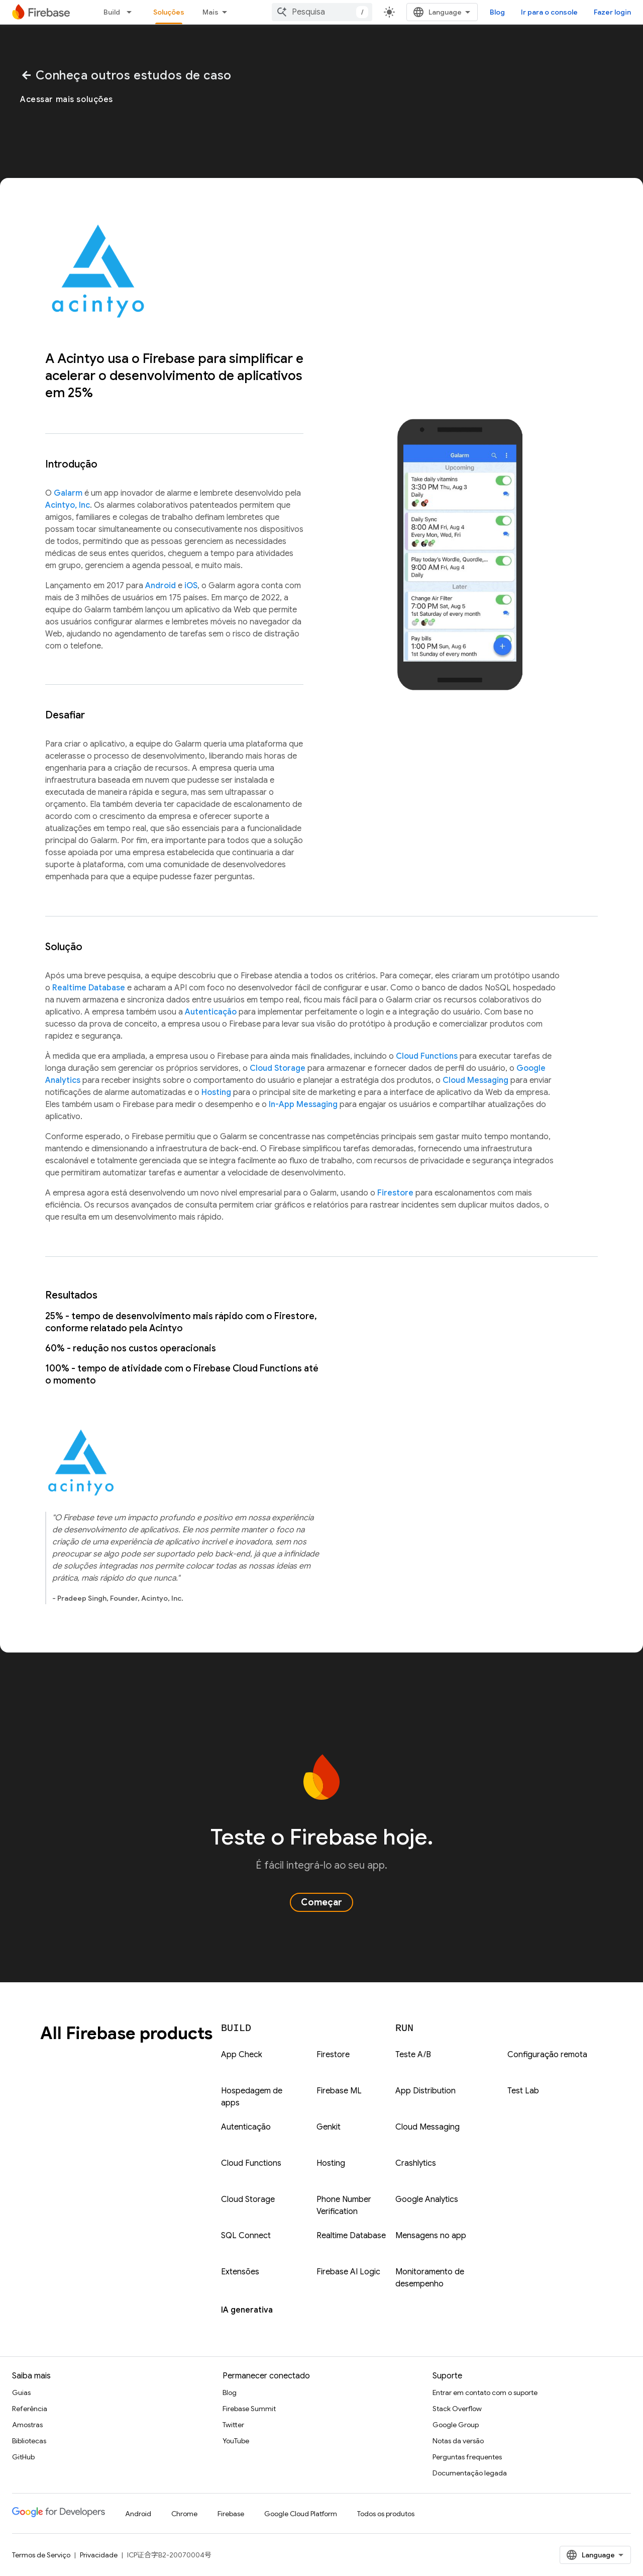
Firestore (395, 1193)
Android (160, 586)
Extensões (240, 2272)
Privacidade (99, 2555)
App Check (241, 2055)
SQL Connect (246, 2236)
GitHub (23, 2456)
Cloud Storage (277, 1068)
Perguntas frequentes (467, 2456)
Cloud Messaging (475, 1080)
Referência (29, 2408)
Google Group (456, 2424)
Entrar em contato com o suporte (485, 2392)
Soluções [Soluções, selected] (168, 12)
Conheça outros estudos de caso (126, 75)
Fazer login (612, 12)
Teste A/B (413, 2055)
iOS (190, 586)
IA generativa (247, 2310)
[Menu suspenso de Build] (132, 12)
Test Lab (523, 2091)
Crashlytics (415, 2163)
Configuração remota (547, 2055)
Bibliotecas (29, 2440)
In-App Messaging (303, 1104)
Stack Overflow (457, 2408)
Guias (21, 2392)
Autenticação (211, 1012)
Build (111, 12)
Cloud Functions (427, 1056)
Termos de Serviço (41, 2555)
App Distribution (425, 2091)
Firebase (231, 2513)
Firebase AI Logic (348, 2272)
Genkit (328, 2127)
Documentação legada (470, 2472)
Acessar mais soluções (66, 100)
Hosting (216, 1092)
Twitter (233, 2424)
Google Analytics (426, 2199)
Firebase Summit (249, 2408)
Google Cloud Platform (300, 2513)
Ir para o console (549, 12)
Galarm (68, 493)
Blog (497, 12)
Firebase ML (339, 2091)
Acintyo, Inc (67, 505)
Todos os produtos (385, 2513)
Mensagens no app (430, 2236)
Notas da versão (458, 2440)
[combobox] (322, 12)
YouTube (236, 2440)
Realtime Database (88, 988)
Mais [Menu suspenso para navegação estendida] (210, 12)
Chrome (184, 2513)
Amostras (27, 2424)
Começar (321, 1902)
